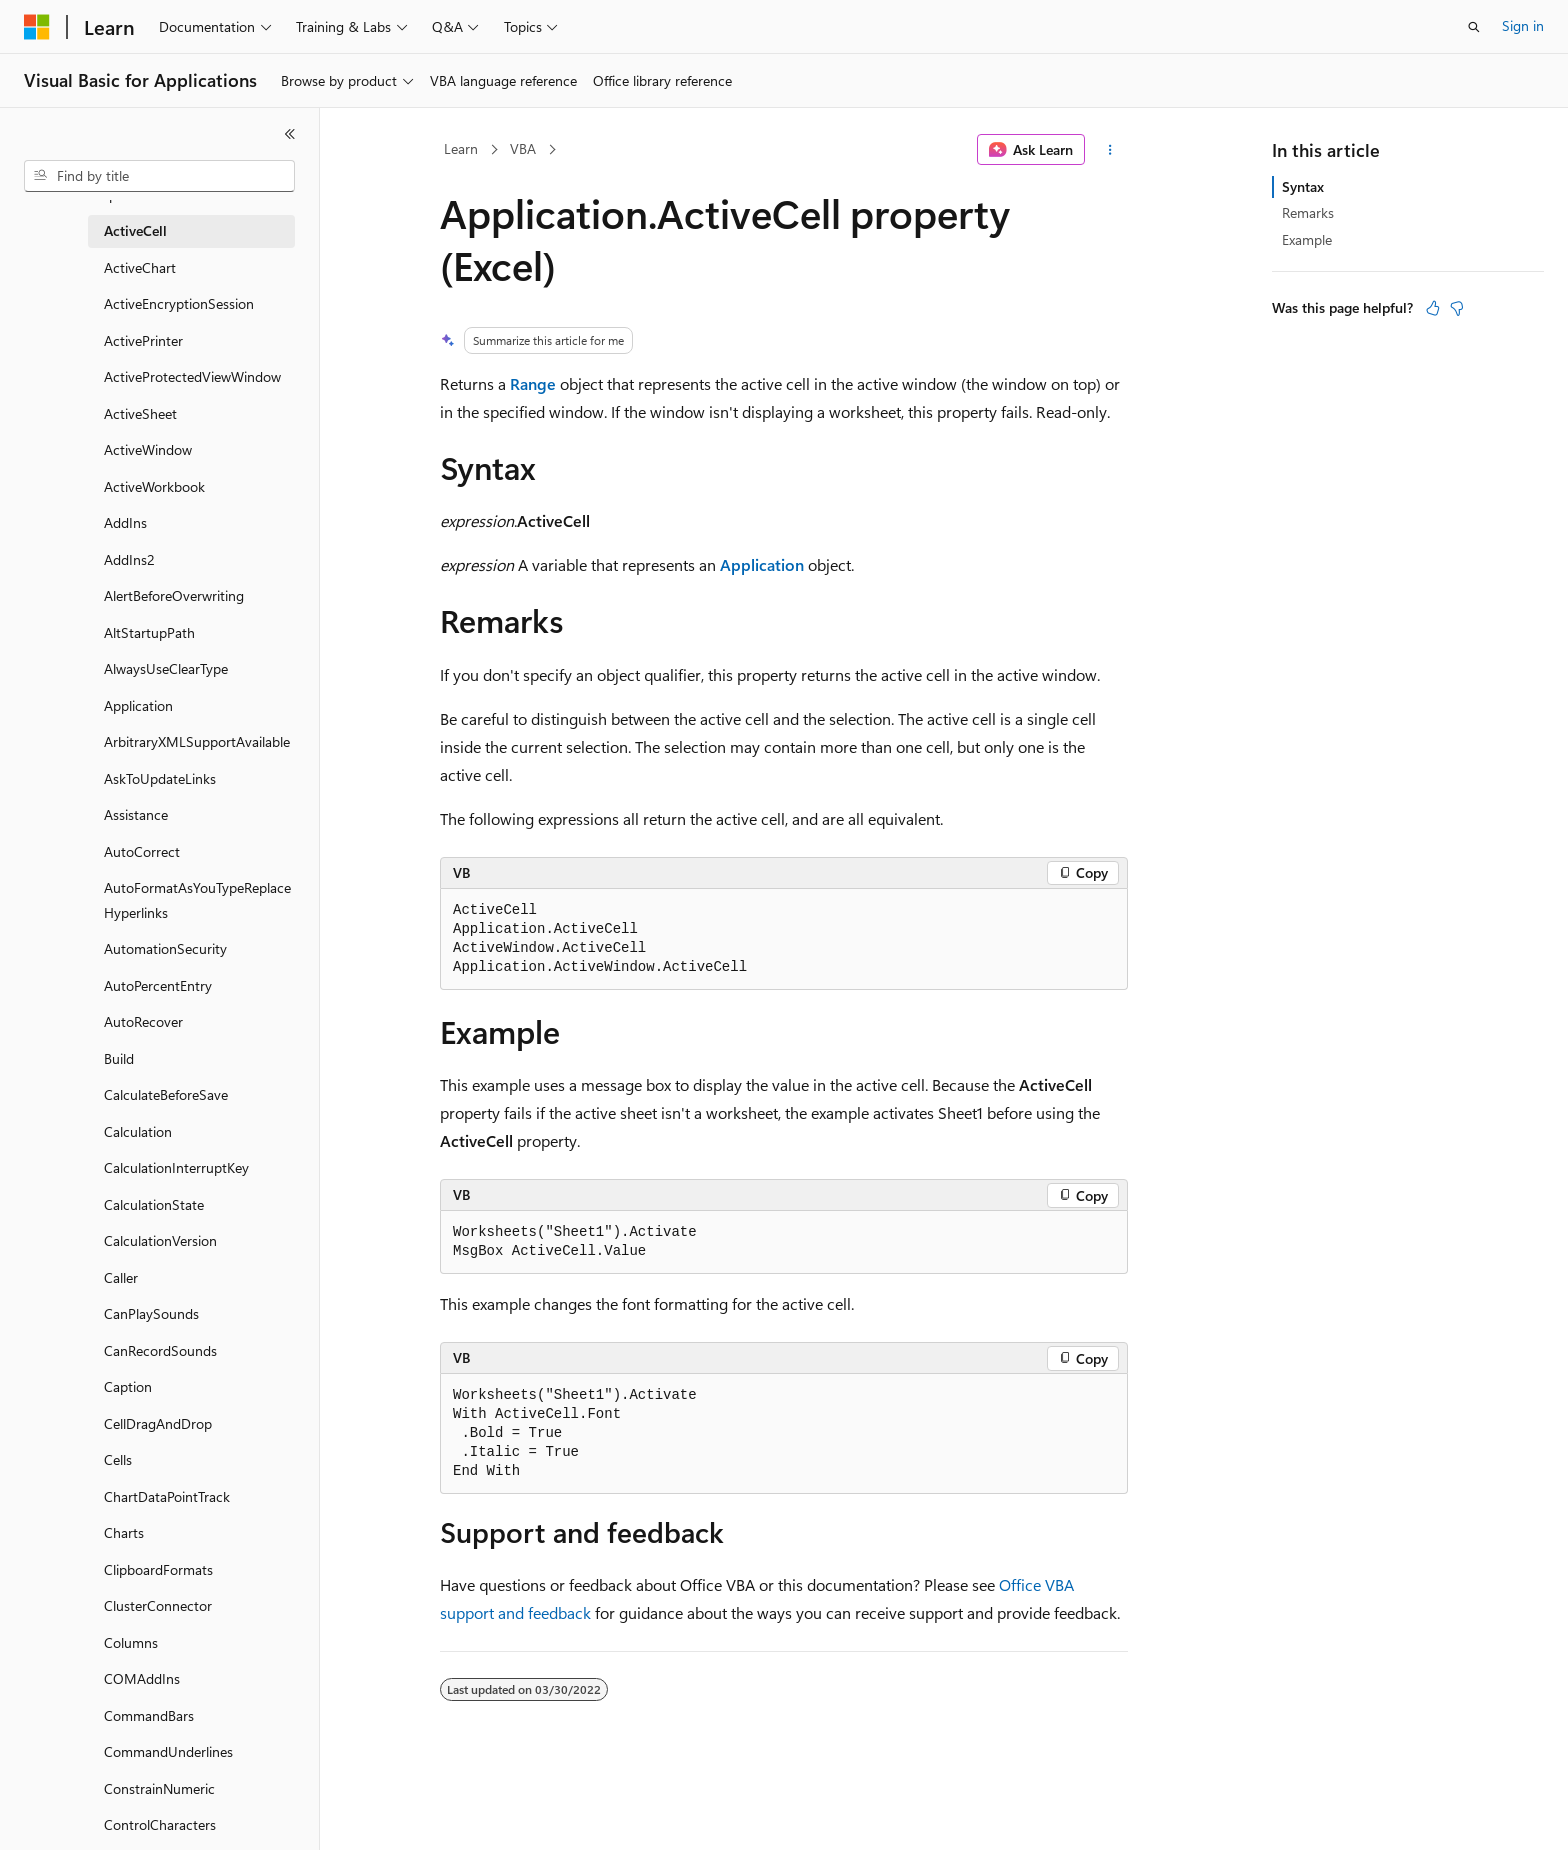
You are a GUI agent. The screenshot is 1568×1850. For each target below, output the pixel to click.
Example (1307, 239)
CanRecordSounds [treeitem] (160, 1350)
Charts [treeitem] (124, 1532)
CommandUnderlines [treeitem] (168, 1751)
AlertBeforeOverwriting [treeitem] (174, 595)
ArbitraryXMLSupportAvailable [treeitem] (197, 741)
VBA (523, 148)
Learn (461, 148)
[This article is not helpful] (1457, 308)
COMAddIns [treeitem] (142, 1678)
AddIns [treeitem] (125, 522)
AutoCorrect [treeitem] (142, 851)
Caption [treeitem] (128, 1386)
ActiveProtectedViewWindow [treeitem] (192, 376)
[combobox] (159, 176)
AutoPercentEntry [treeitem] (158, 985)
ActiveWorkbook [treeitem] (154, 486)
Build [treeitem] (119, 1058)
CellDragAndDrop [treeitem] (158, 1423)
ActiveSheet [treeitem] (140, 413)
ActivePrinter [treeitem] (143, 340)
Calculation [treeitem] (138, 1131)
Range (533, 383)
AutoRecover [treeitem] (143, 1021)
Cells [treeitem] (118, 1459)
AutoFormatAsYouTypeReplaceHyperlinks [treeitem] (197, 900)
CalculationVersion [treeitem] (160, 1240)
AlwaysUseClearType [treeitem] (166, 668)
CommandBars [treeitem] (149, 1715)
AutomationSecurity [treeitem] (165, 948)
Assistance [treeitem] (136, 814)
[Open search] (1474, 27)
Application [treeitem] (138, 705)
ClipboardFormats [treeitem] (158, 1569)
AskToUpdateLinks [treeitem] (160, 778)
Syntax (1303, 186)
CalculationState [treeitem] (154, 1204)
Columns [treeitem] (131, 1642)
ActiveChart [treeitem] (140, 267)
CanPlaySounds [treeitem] (151, 1313)
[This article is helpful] (1433, 308)
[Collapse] (290, 134)
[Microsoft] (37, 27)
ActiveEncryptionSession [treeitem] (179, 303)
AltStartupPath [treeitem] (149, 632)
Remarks (1308, 212)
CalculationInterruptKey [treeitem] (176, 1167)
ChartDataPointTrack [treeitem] (167, 1496)
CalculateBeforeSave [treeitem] (166, 1094)
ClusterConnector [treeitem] (158, 1605)
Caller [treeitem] (121, 1277)
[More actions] (1110, 150)
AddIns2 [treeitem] (129, 559)
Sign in (1523, 25)
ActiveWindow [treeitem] (148, 449)
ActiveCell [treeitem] (135, 230)
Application (762, 564)
